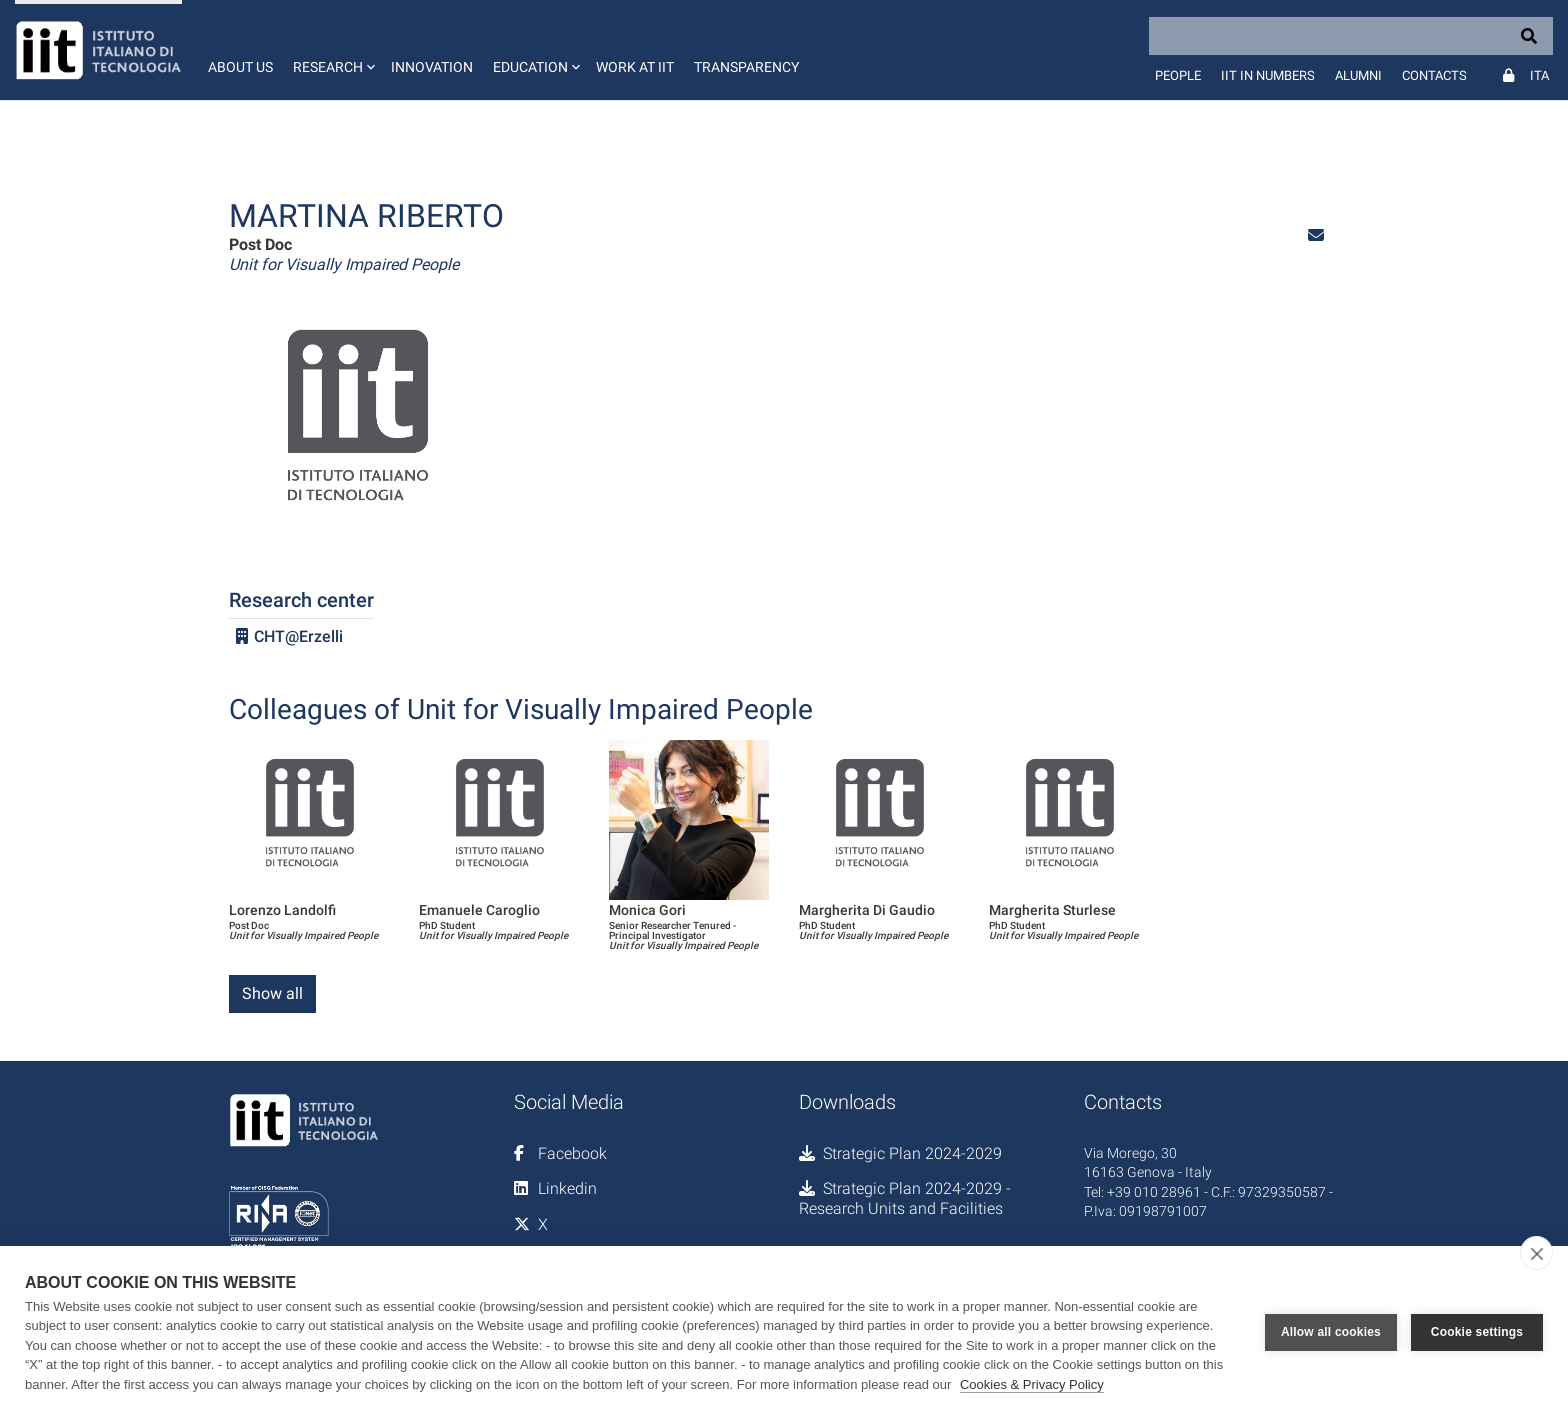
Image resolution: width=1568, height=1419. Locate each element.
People (1178, 75)
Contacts (1434, 75)
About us (240, 67)
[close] (1536, 1253)
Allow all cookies (1331, 1332)
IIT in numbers (1268, 75)
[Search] (1351, 36)
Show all (272, 993)
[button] (332, 50)
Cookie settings (1477, 1332)
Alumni (1358, 75)
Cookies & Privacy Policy (1032, 1384)
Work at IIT (635, 67)
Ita (1539, 75)
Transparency (746, 67)
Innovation (432, 67)
